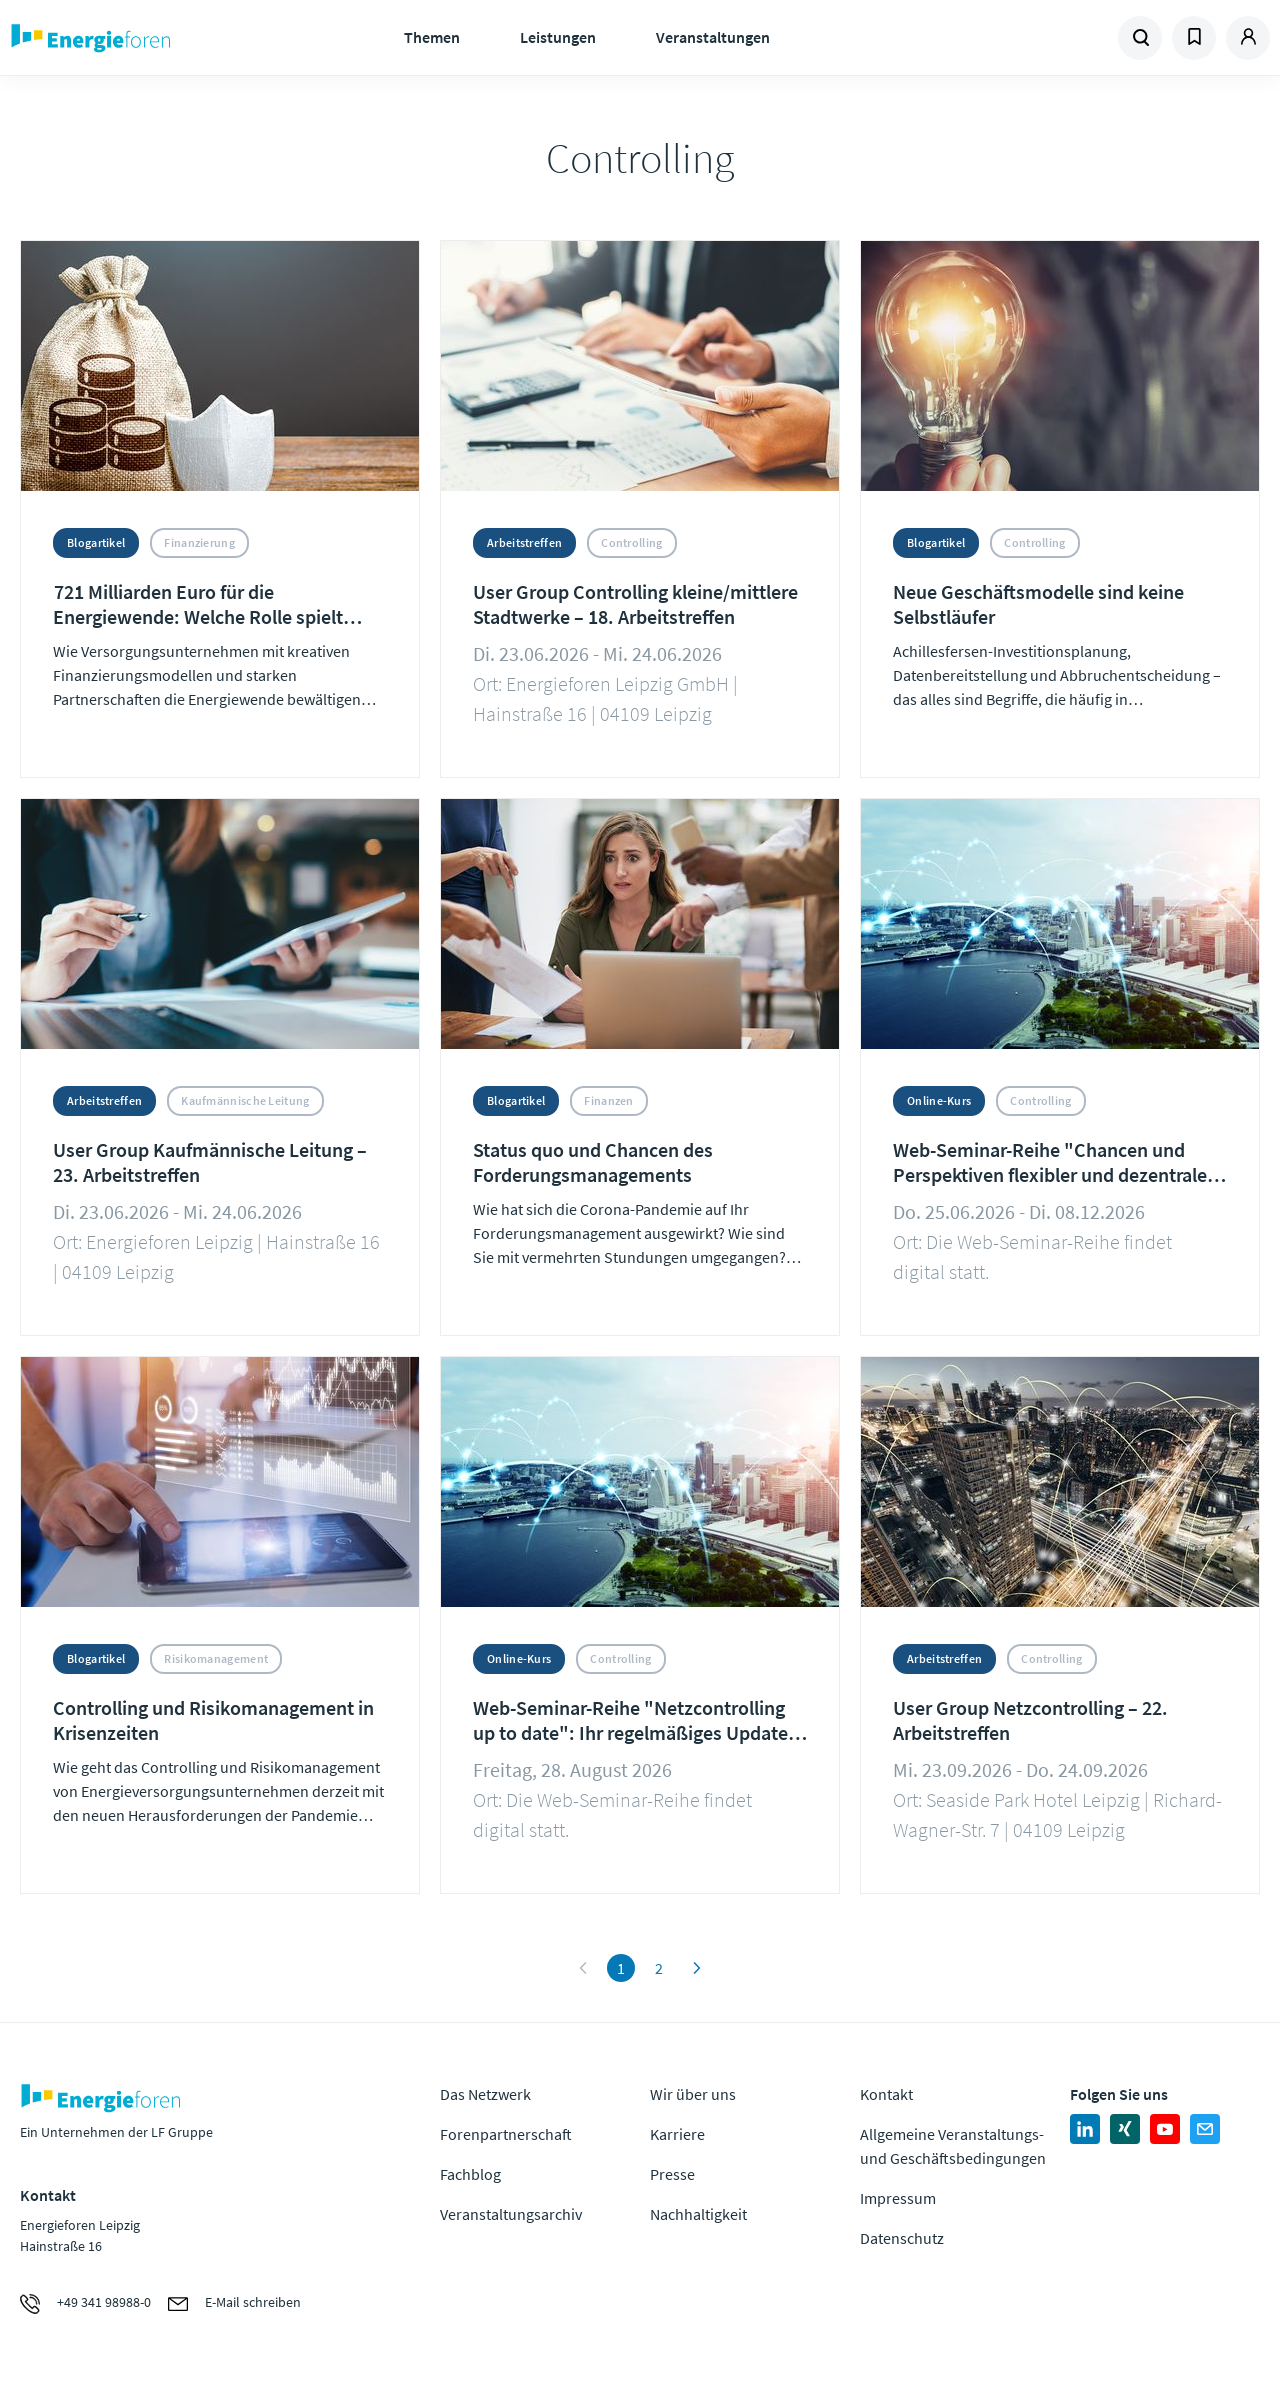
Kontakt (886, 2094)
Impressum (898, 2198)
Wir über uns (693, 2094)
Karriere (677, 2134)
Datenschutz (902, 2238)
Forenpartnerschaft (506, 2134)
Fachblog (470, 2174)
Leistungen (558, 37)
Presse (672, 2174)
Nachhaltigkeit (698, 2214)
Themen (432, 37)
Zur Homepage (150, 38)
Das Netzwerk (485, 2094)
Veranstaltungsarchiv (511, 2214)
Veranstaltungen (713, 37)
